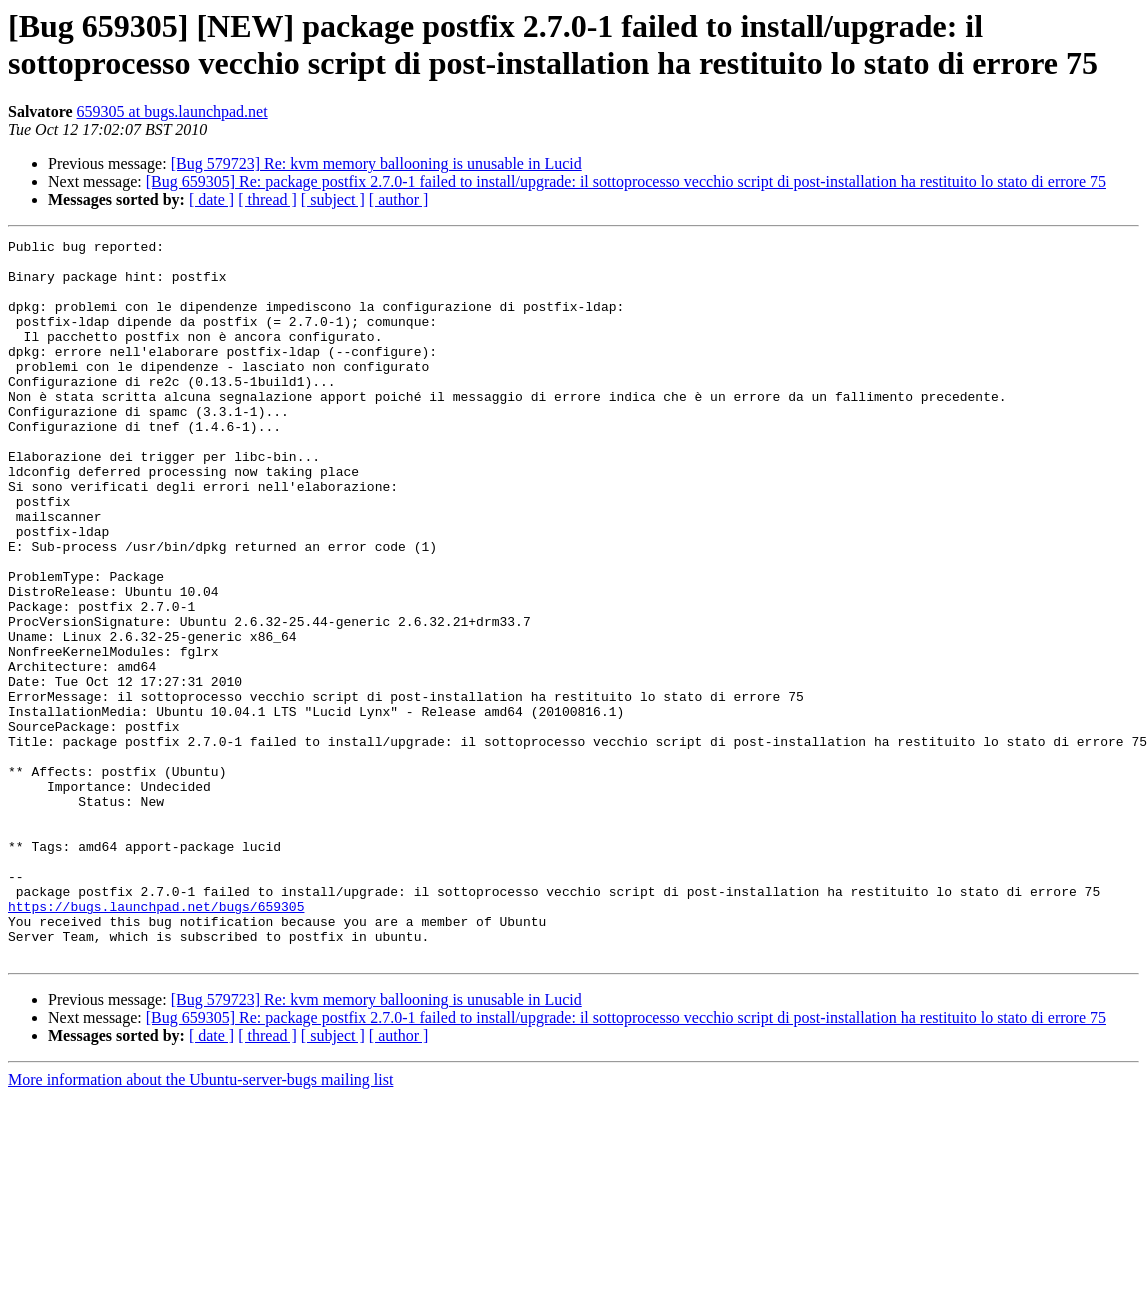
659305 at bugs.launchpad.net (172, 111)
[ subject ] (333, 199)
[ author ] (399, 199)
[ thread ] (267, 199)
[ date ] (211, 199)
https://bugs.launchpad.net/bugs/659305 (156, 1041)
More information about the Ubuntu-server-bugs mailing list (200, 1223)
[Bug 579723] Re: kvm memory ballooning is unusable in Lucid (376, 163)
